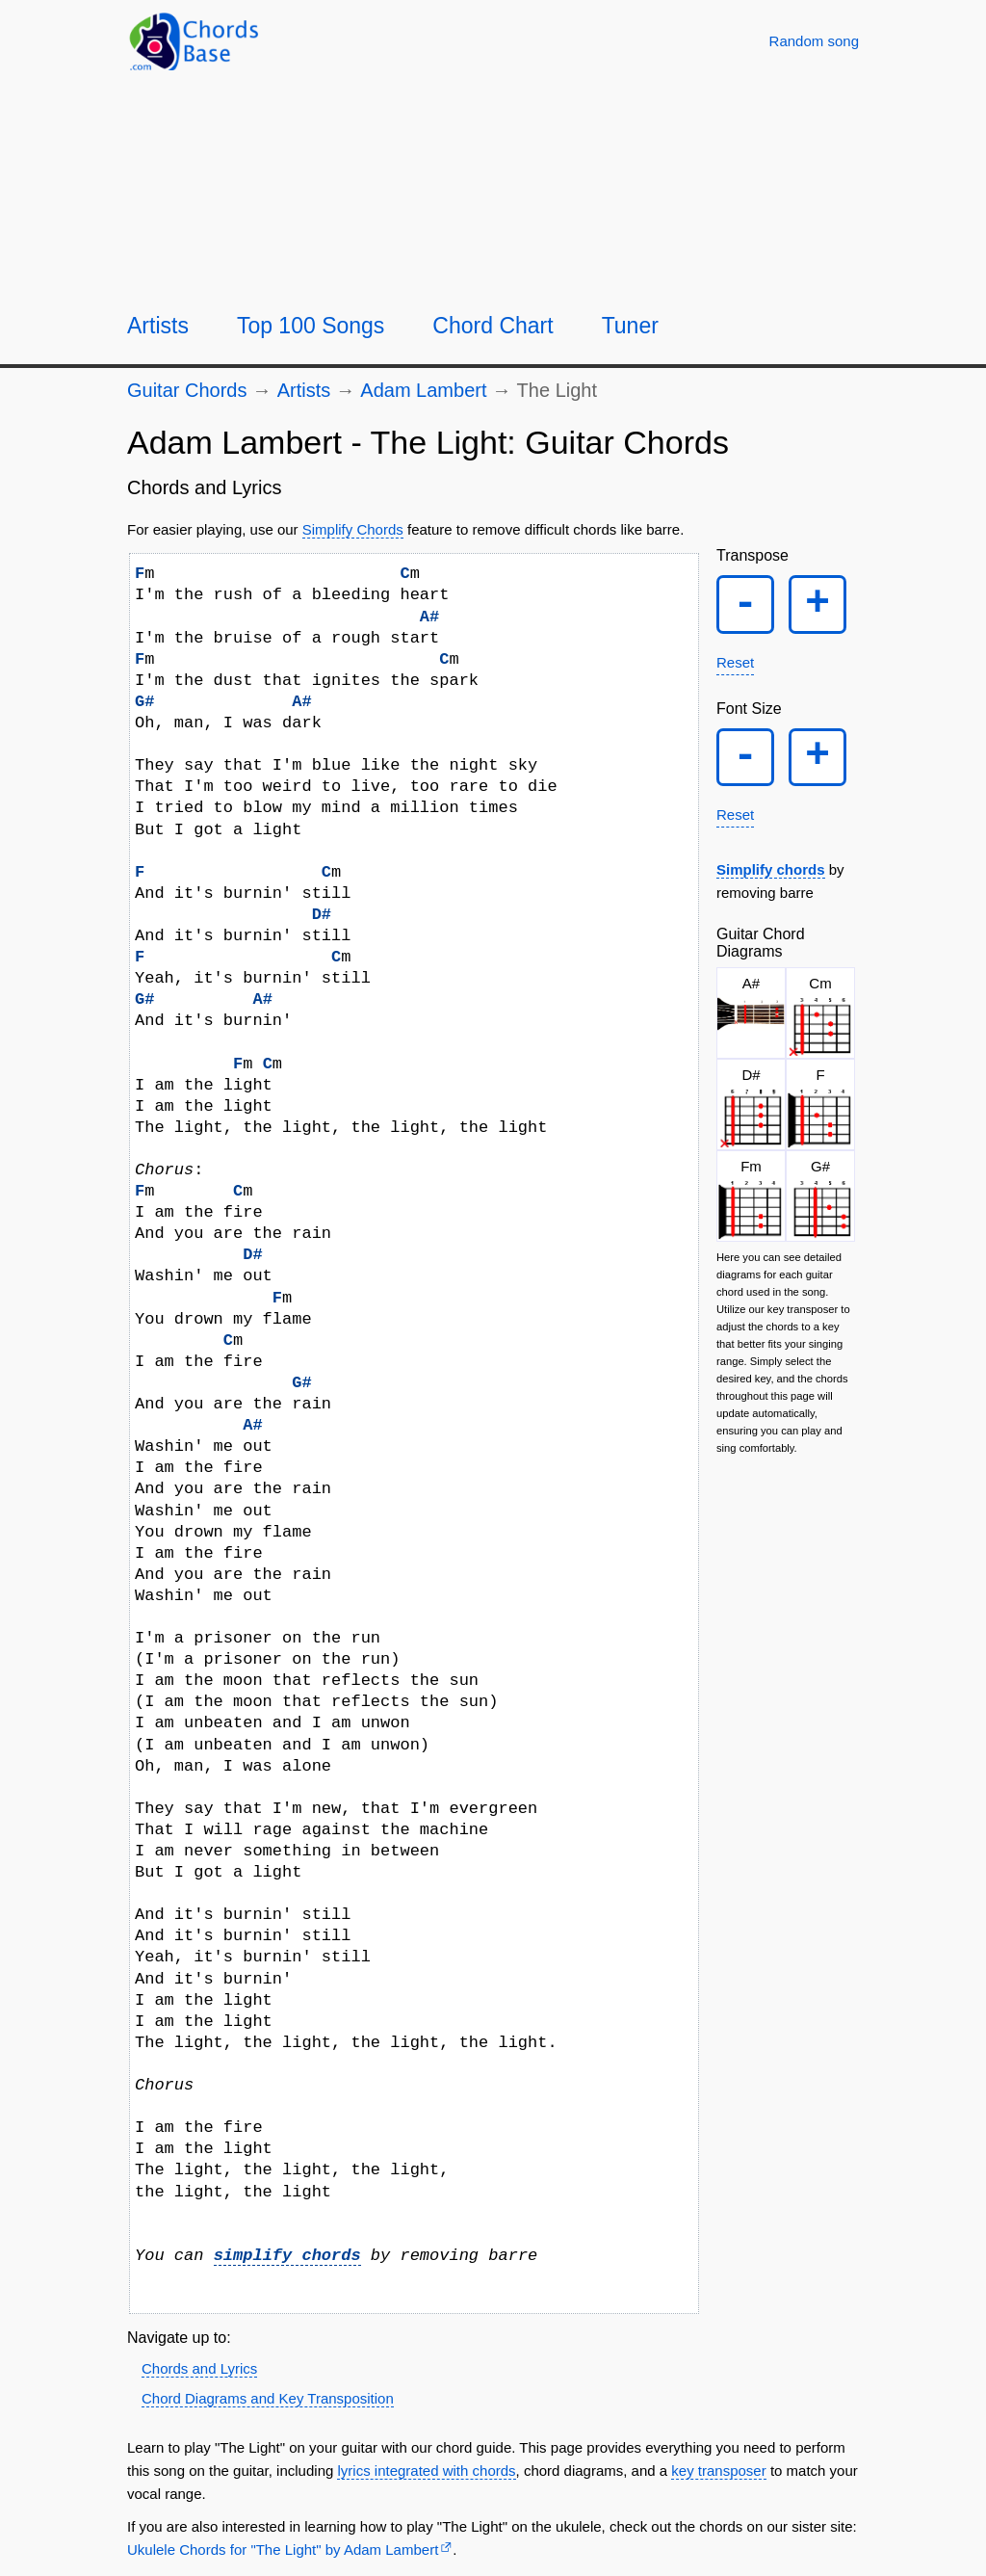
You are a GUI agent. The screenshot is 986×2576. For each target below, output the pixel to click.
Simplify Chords (352, 529)
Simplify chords (770, 878)
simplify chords (287, 2256)
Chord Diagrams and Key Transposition (268, 2398)
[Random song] (814, 41)
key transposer (718, 2470)
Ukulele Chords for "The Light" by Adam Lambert (282, 2549)
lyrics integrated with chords (426, 2470)
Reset (735, 666)
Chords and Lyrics (199, 2368)
